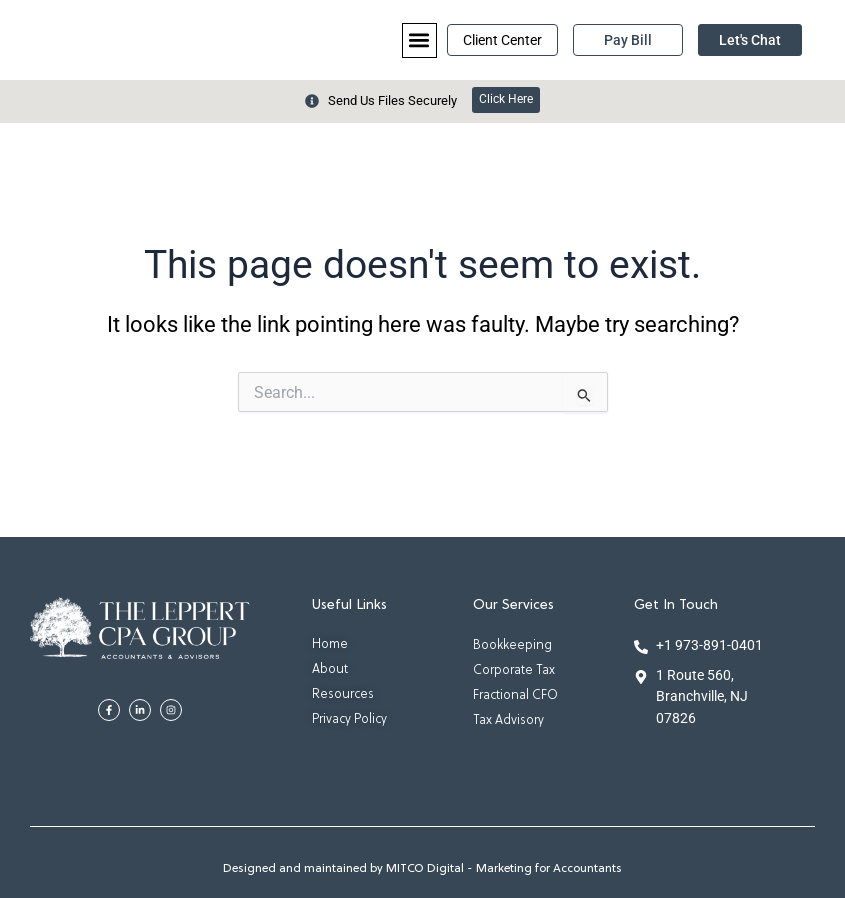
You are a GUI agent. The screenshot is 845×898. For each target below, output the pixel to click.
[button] (419, 40)
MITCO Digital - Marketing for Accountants (504, 869)
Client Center (502, 40)
